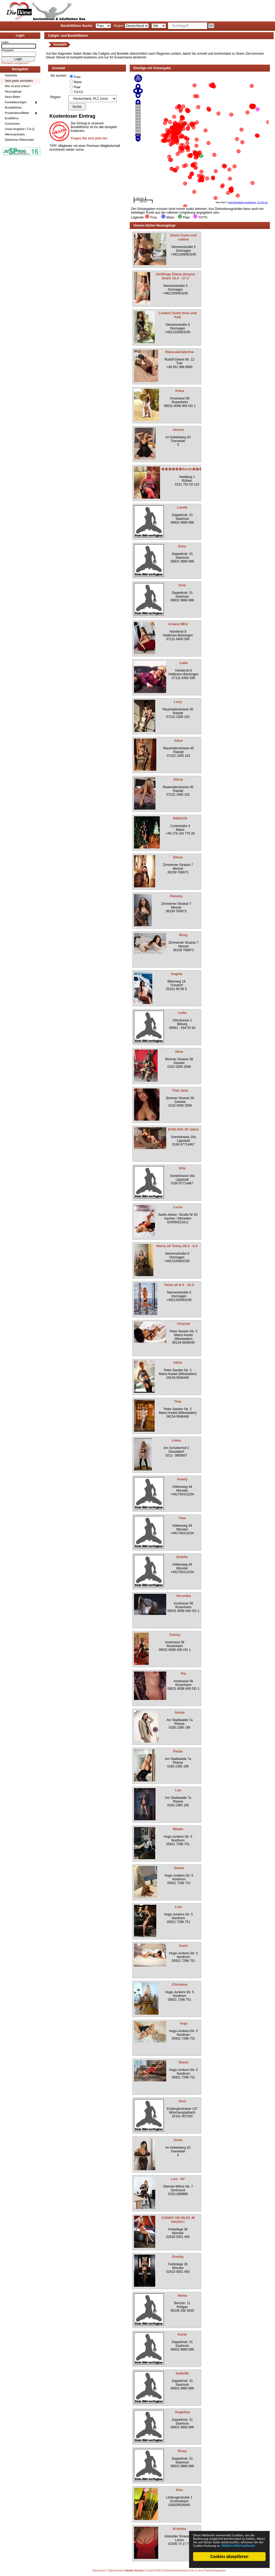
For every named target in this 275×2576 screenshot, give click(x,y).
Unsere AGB (153, 2570)
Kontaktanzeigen (16, 102)
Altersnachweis (15, 134)
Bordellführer (13, 107)
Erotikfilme (12, 118)
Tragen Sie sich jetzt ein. (89, 138)
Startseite (11, 75)
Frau (77, 77)
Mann (78, 82)
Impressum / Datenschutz (107, 2570)
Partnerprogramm (215, 2570)
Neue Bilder (12, 96)
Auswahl (59, 44)
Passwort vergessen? (15, 63)
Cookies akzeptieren (229, 2556)
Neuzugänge (13, 91)
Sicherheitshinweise (175, 2570)
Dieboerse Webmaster (19, 139)
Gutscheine (12, 123)
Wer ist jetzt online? (18, 86)
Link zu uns (195, 2570)
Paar (77, 87)
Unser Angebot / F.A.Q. (20, 129)
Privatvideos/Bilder (17, 112)
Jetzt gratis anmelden (19, 80)
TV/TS (78, 92)
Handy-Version (134, 2570)
